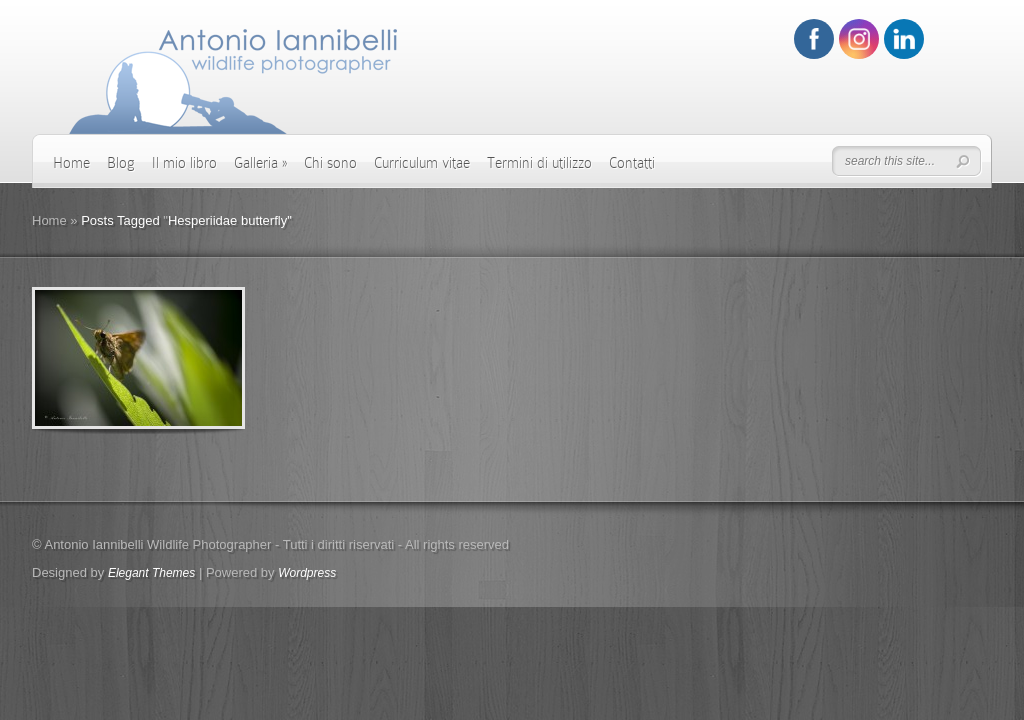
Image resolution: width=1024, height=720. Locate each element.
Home (71, 163)
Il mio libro (184, 163)
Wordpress (307, 573)
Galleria (260, 163)
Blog (121, 163)
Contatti (632, 163)
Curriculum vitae (422, 163)
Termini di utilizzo (539, 163)
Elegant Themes (151, 573)
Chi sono (330, 163)
